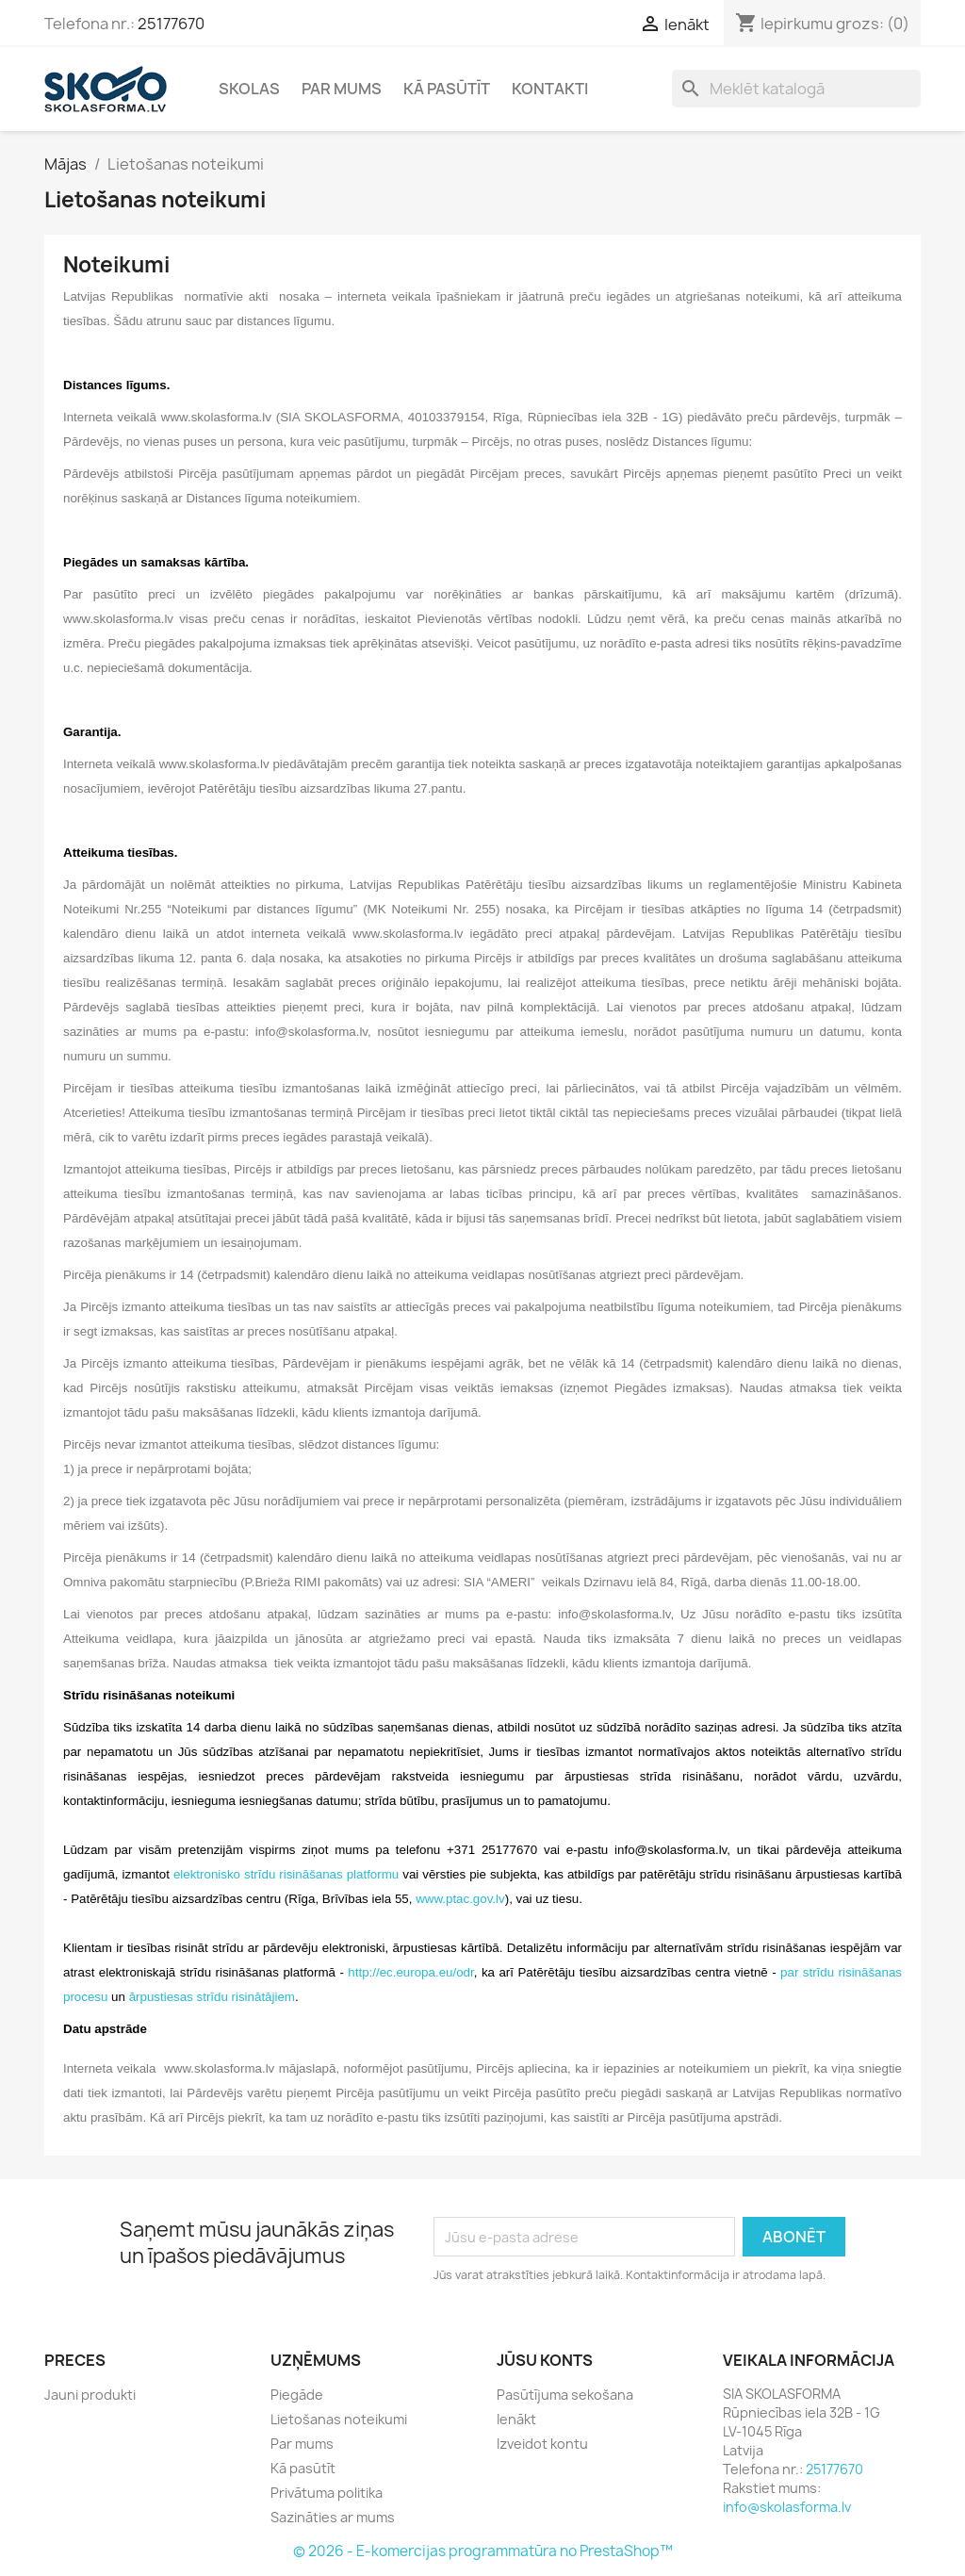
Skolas (249, 88)
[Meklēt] (796, 88)
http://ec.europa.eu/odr (410, 1972)
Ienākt (516, 2419)
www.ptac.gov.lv (460, 1899)
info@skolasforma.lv (787, 2507)
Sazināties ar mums (332, 2517)
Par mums (342, 88)
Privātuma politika (326, 2493)
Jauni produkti (90, 2395)
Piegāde (296, 2395)
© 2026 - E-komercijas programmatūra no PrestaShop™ (483, 2551)
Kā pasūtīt (446, 88)
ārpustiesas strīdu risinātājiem (212, 1997)
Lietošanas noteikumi (338, 2419)
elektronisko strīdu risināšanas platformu (286, 1874)
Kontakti (550, 88)
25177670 (171, 23)
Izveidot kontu (542, 2444)
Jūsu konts (545, 2360)
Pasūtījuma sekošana (565, 2395)
